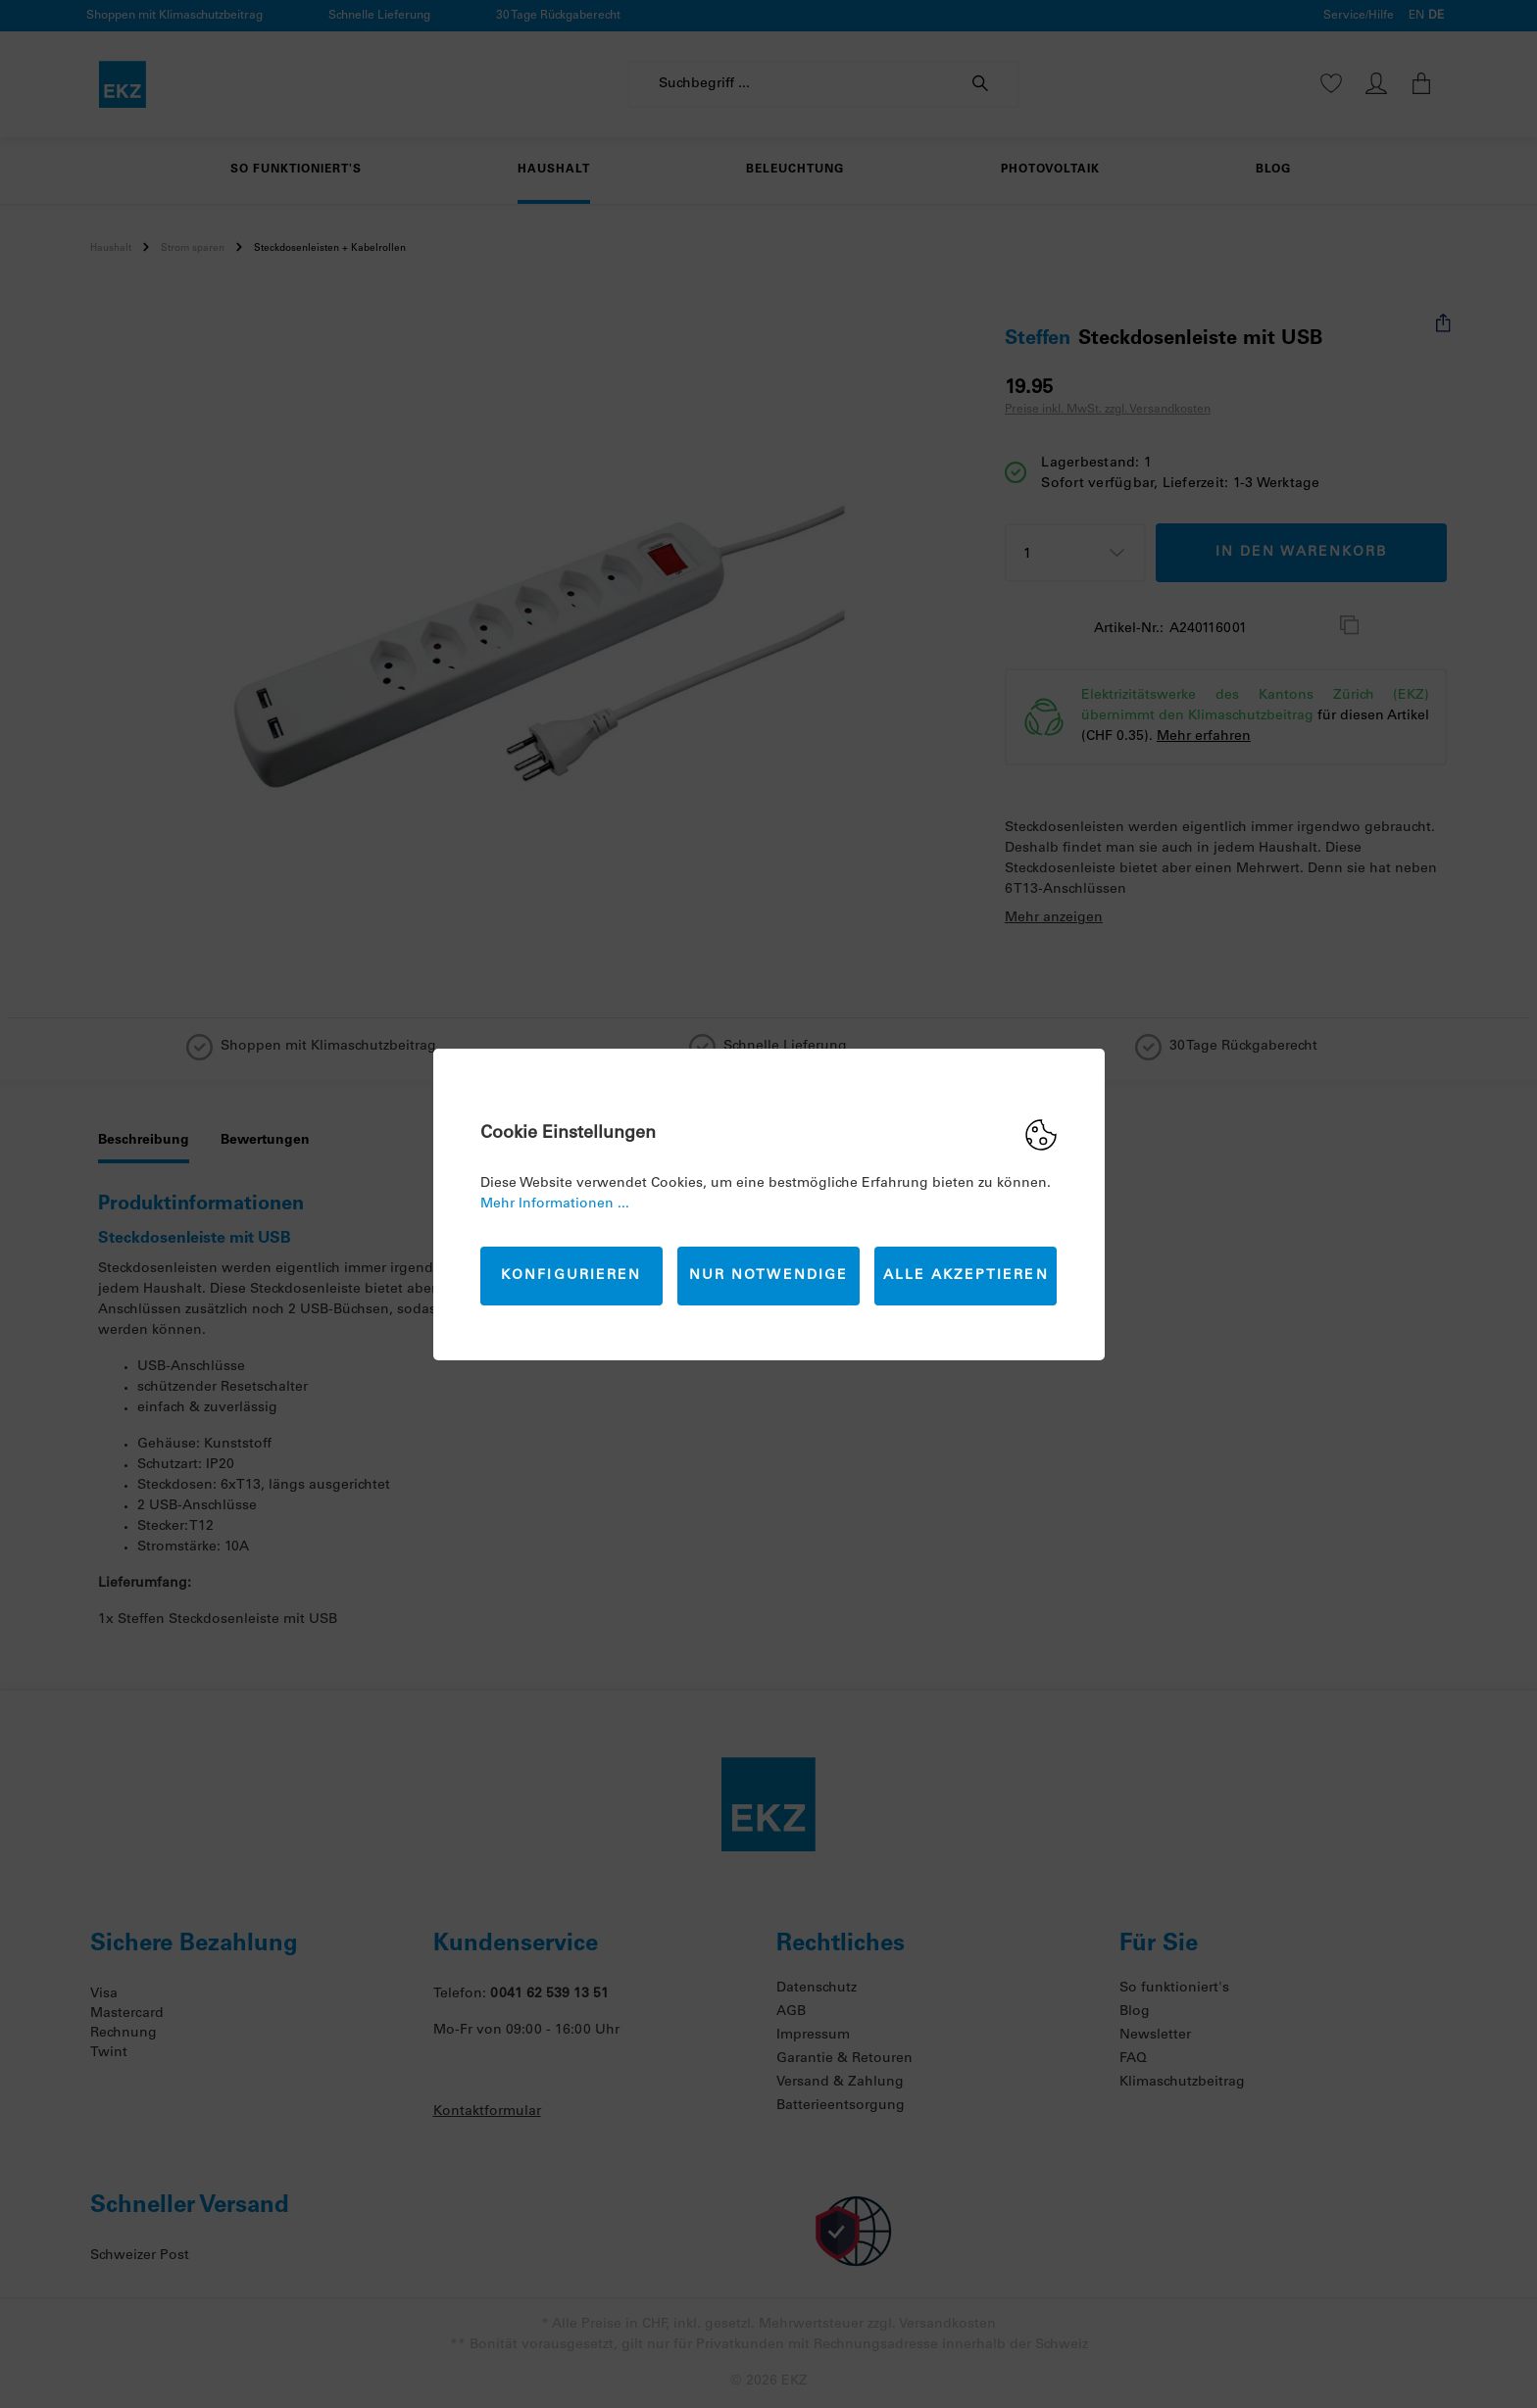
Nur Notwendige (768, 1276)
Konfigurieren (571, 1276)
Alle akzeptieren (966, 1276)
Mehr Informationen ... (554, 1204)
